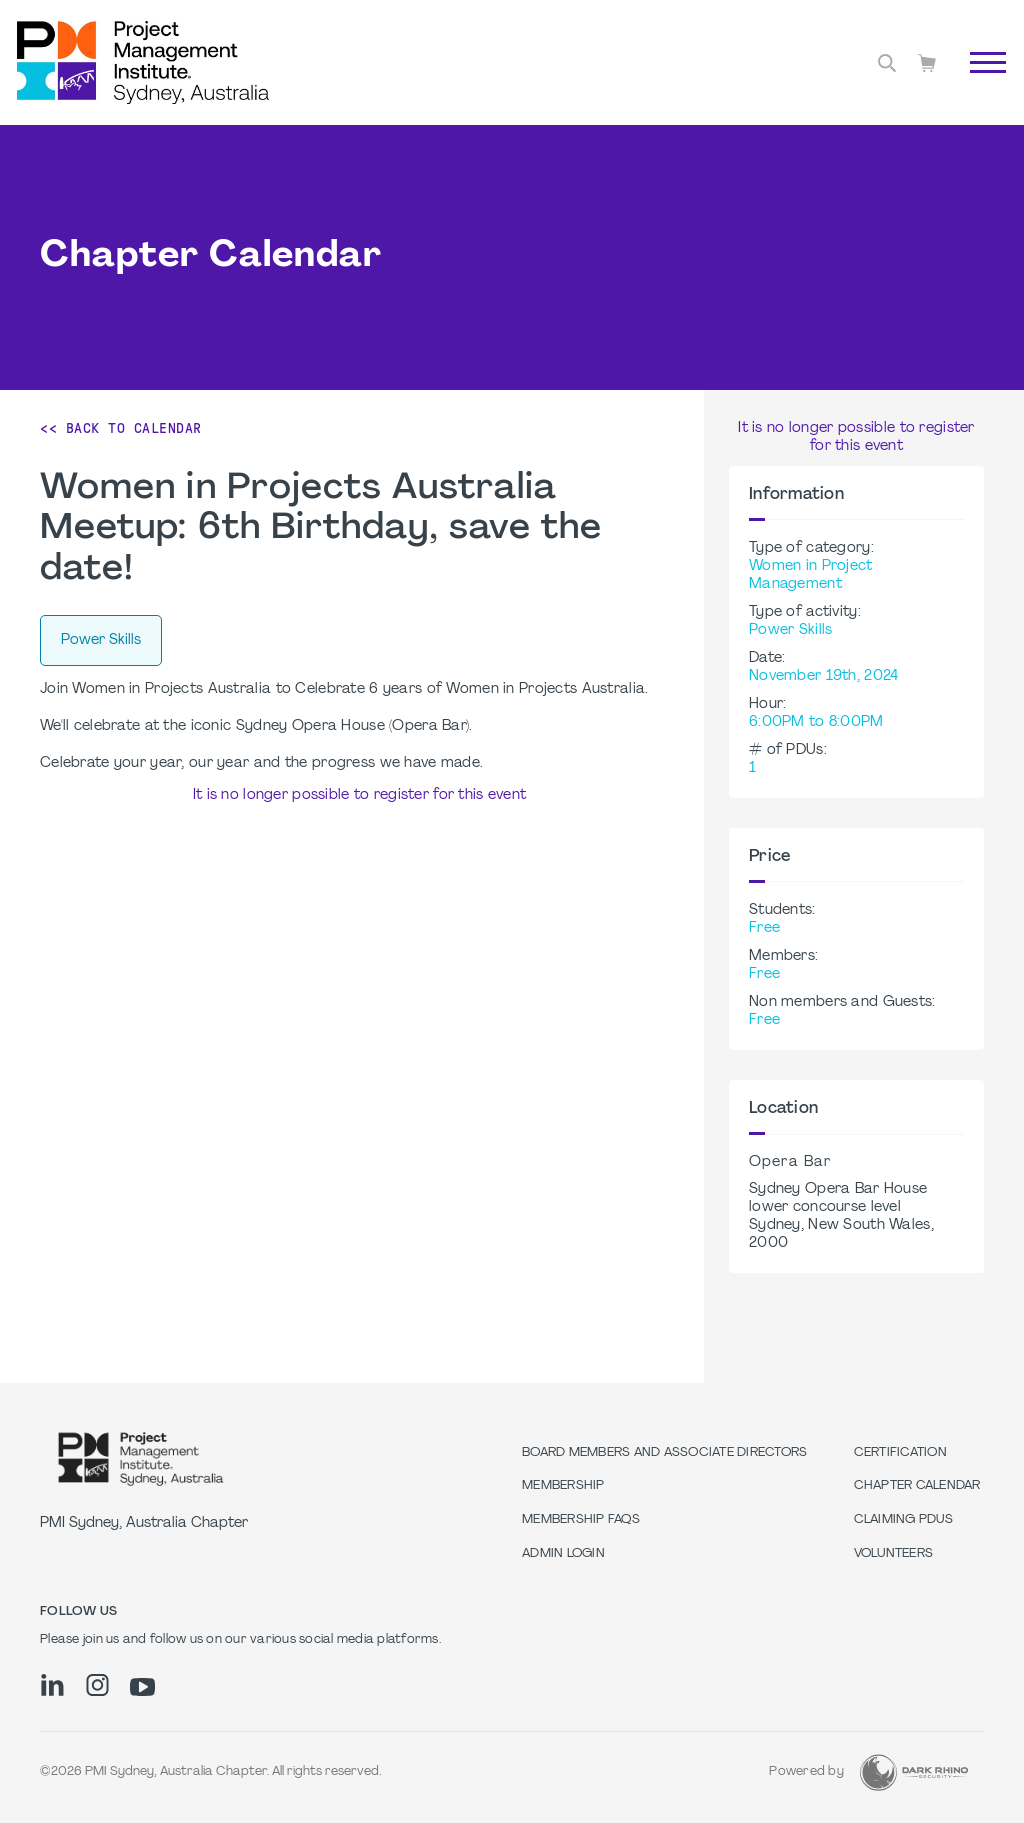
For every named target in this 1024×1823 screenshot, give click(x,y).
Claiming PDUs (903, 1520)
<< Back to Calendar (121, 428)
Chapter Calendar (917, 1486)
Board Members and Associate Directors (664, 1453)
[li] (52, 1685)
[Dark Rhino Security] (914, 1772)
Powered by (806, 1772)
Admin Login (563, 1554)
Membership (563, 1486)
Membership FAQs (581, 1520)
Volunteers (894, 1554)
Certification (900, 1453)
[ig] (97, 1685)
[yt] (142, 1687)
